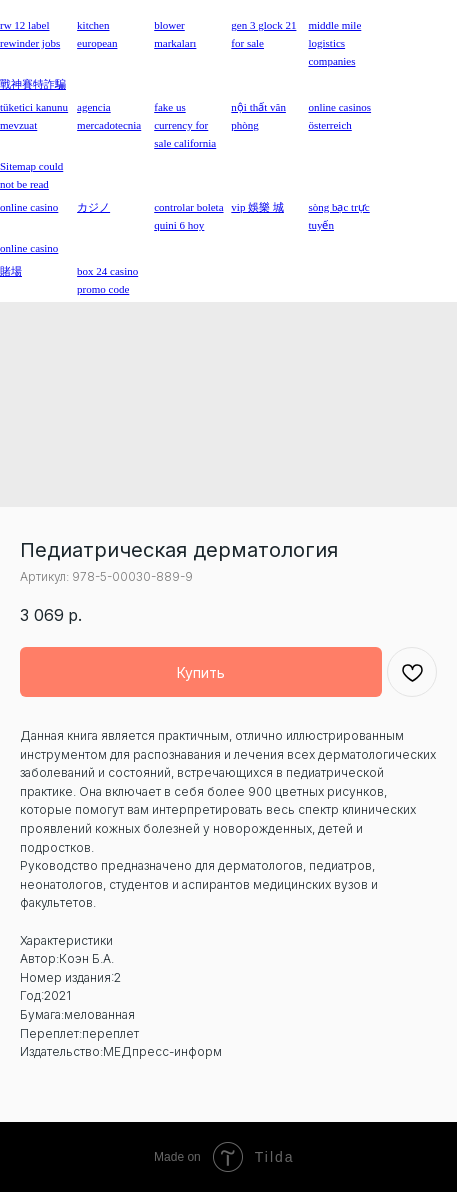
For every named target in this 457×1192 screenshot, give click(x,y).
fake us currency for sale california (185, 125)
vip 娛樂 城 (257, 207)
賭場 (11, 271)
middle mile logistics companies (334, 43)
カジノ (93, 207)
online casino (29, 248)
